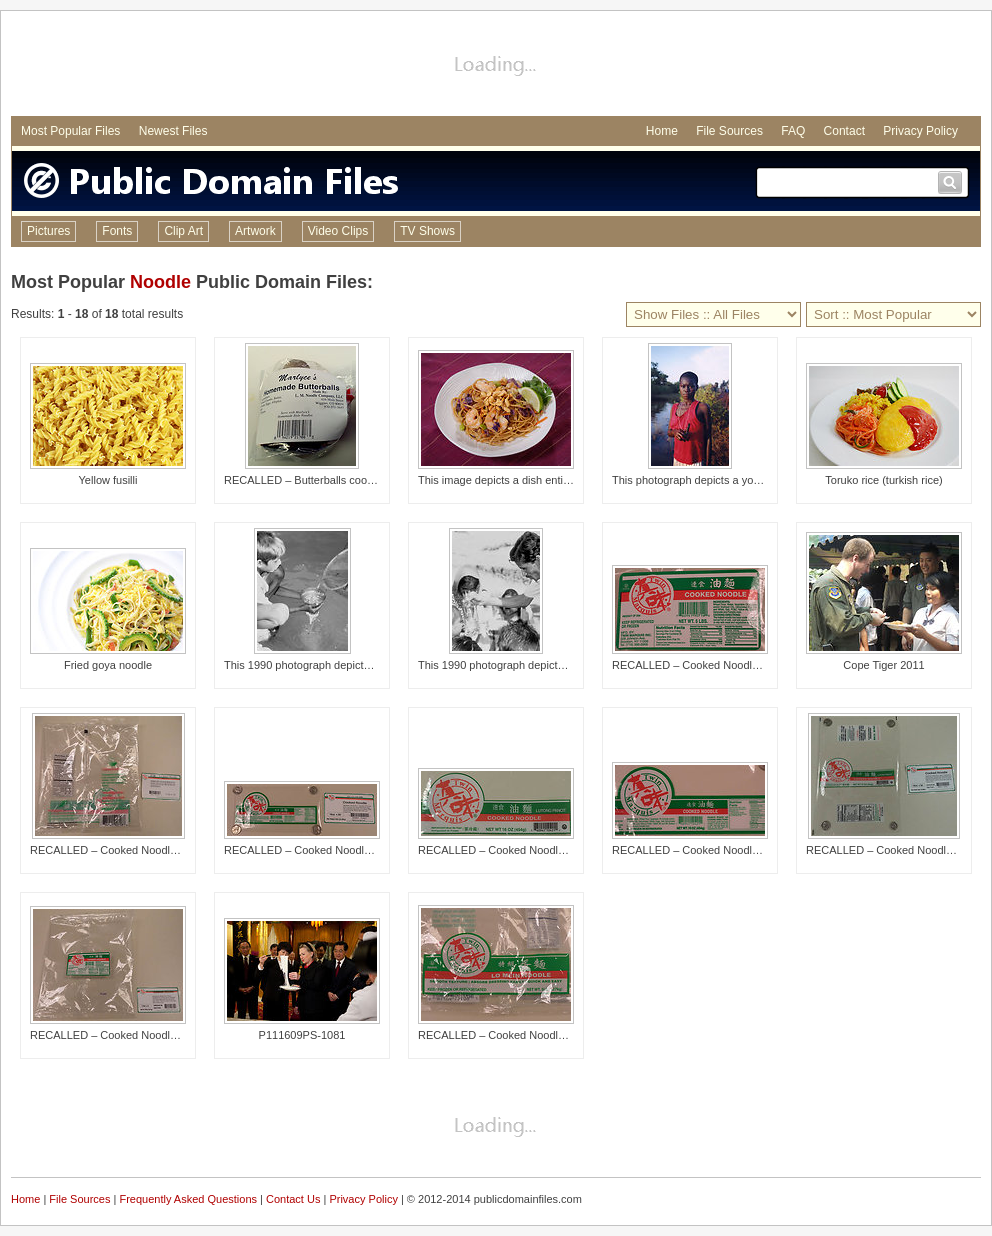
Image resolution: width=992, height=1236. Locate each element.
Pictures (48, 231)
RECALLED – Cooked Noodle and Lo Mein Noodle (736, 665)
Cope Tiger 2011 (883, 665)
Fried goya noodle (108, 665)
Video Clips (338, 231)
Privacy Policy (920, 131)
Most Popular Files (70, 131)
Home (662, 131)
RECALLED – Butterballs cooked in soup (323, 480)
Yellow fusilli (108, 480)
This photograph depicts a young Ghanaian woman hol (745, 480)
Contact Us (293, 1199)
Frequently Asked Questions (188, 1199)
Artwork (255, 231)
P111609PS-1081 (302, 1035)
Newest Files (173, 131)
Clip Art (183, 231)
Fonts (117, 231)
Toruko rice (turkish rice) (883, 480)
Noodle (160, 282)
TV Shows (427, 231)
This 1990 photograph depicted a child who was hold (352, 665)
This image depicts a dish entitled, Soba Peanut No (542, 480)
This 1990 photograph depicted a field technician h (541, 665)
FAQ (793, 131)
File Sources (729, 131)
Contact (844, 131)
